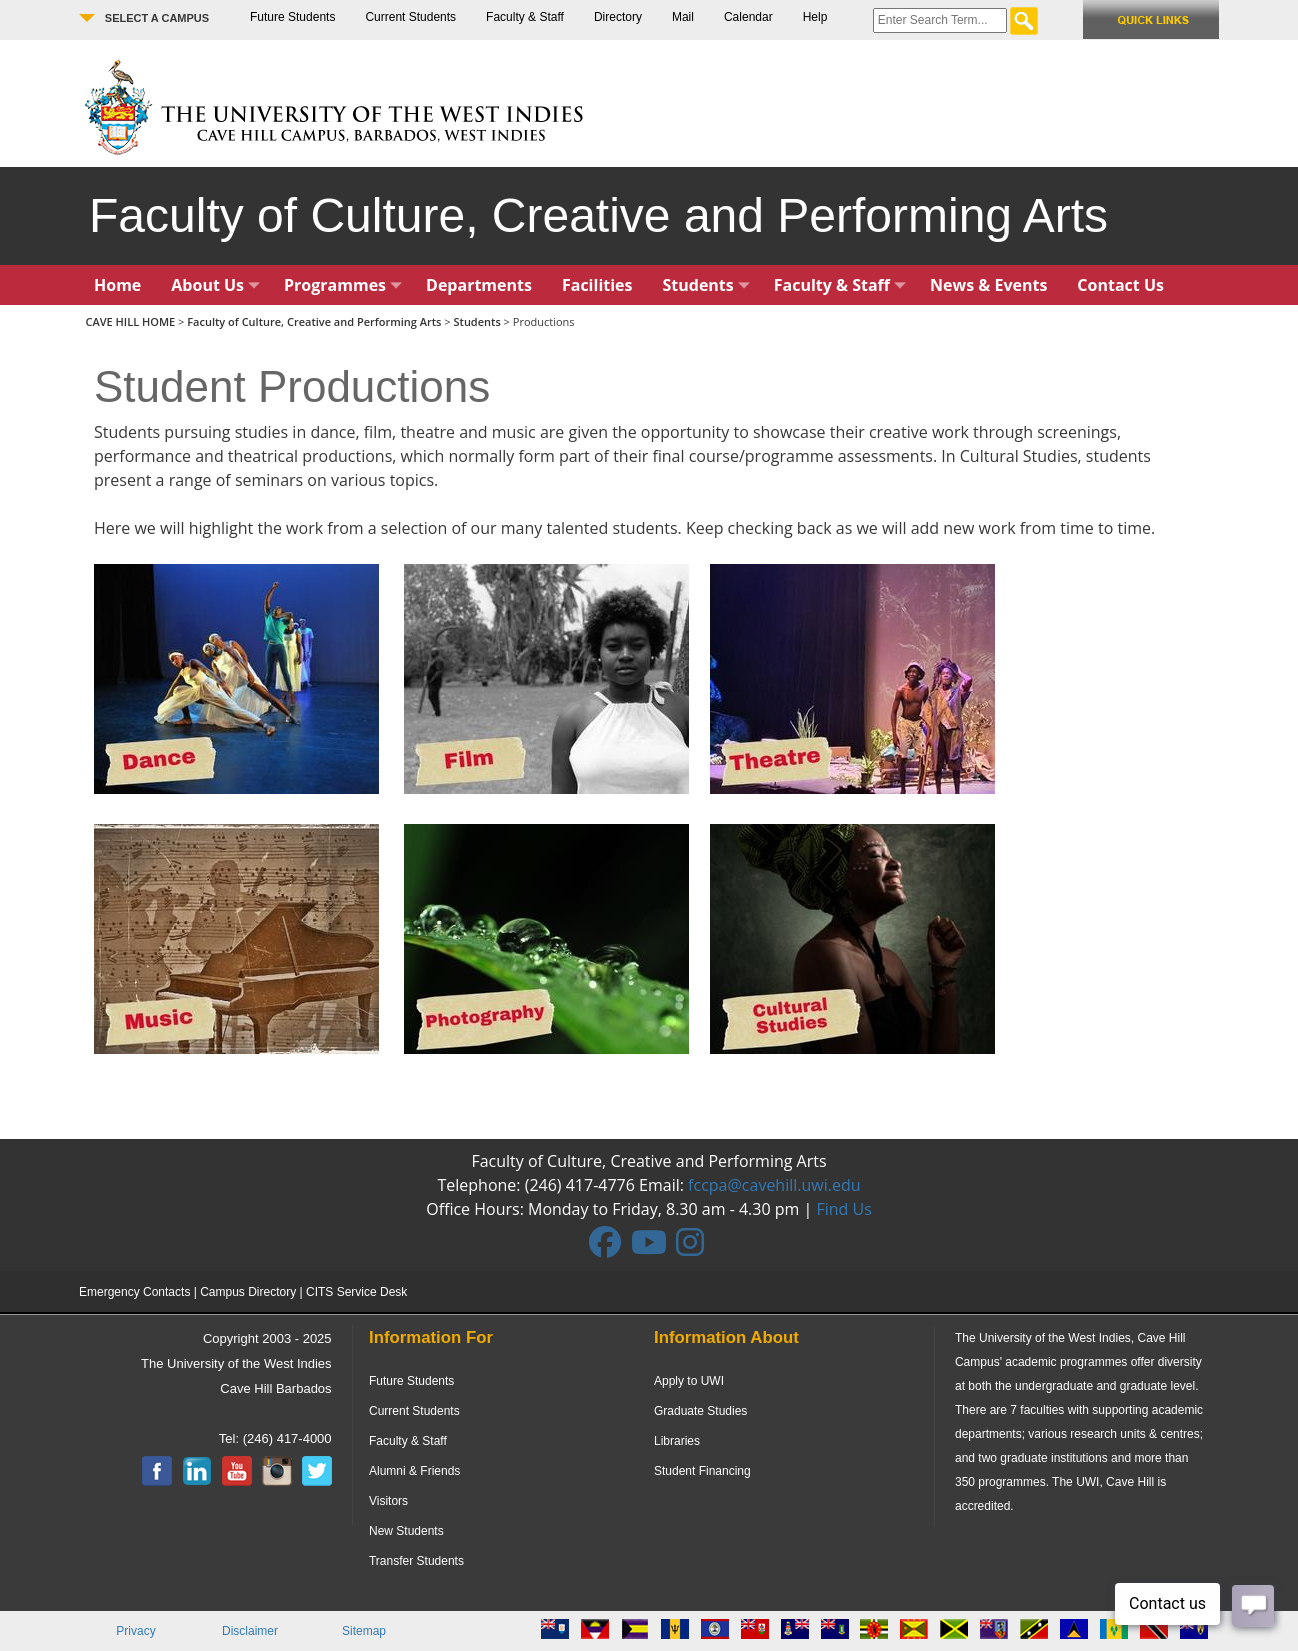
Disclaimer (250, 1631)
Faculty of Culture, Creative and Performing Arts (314, 321)
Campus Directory (248, 1292)
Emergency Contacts (134, 1292)
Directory (618, 17)
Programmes (343, 285)
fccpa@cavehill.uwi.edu (774, 1185)
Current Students (410, 17)
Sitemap (364, 1631)
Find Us (843, 1209)
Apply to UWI (689, 1381)
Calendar (748, 17)
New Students (406, 1531)
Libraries (677, 1441)
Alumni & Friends (414, 1471)
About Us (215, 285)
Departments (479, 285)
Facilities (597, 285)
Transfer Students (416, 1561)
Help (815, 17)
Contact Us (1120, 285)
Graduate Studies (700, 1411)
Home (117, 285)
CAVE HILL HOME (131, 321)
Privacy (135, 1631)
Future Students (292, 17)
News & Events (988, 285)
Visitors (388, 1501)
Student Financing (702, 1471)
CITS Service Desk (356, 1292)
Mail (683, 17)
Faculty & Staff (525, 17)
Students (706, 285)
